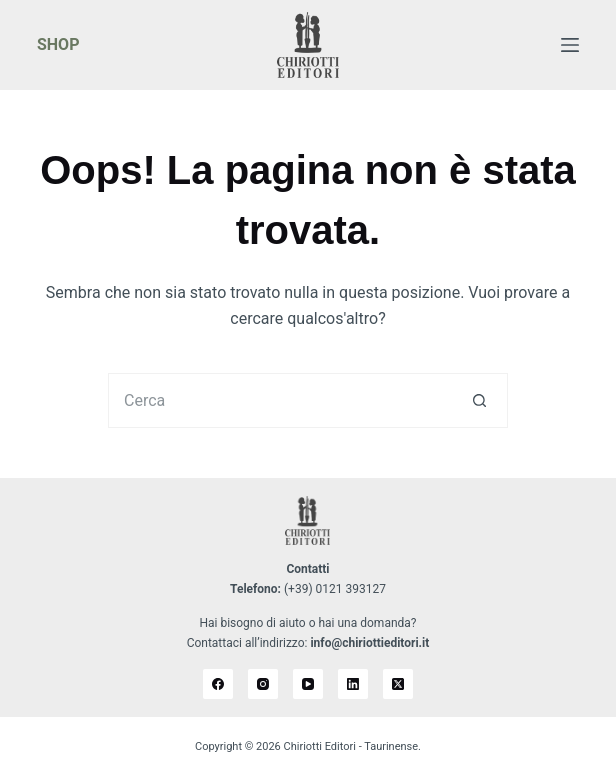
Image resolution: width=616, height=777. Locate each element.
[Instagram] (263, 684)
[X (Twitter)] (398, 684)
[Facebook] (218, 684)
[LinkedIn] (353, 684)
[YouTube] (308, 684)
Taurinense (391, 746)
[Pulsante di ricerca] (480, 400)
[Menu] (570, 45)
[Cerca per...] (280, 400)
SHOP (58, 44)
